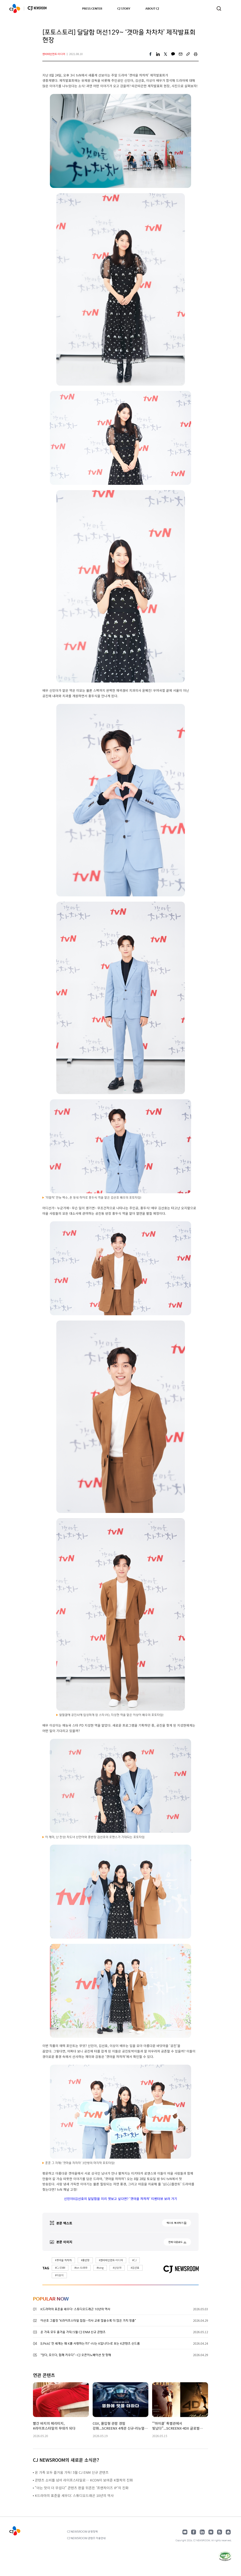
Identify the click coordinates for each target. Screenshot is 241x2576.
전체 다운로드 (175, 2242)
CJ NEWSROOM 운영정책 (82, 2531)
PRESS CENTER (92, 8)
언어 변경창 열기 (229, 8)
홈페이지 (228, 2532)
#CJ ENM (60, 2268)
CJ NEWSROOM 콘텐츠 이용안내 (86, 2538)
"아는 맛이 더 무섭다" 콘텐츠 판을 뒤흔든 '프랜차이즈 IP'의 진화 (82, 2487)
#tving (100, 2268)
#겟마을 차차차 (63, 2260)
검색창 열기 (219, 8)
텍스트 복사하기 (175, 2223)
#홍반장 (85, 2260)
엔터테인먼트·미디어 (53, 54)
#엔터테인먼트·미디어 (111, 2260)
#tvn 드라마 (80, 2268)
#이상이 (59, 2275)
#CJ (134, 2260)
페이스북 (193, 2532)
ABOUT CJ (152, 8)
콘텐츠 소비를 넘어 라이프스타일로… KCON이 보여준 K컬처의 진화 (84, 2480)
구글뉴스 (219, 2532)
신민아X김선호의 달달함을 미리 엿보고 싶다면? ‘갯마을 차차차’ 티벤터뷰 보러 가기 (120, 2198)
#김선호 (135, 2268)
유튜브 (185, 2532)
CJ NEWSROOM (14, 8)
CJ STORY (123, 8)
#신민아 (117, 2268)
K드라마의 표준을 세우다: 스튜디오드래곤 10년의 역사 (74, 2495)
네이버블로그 (210, 2532)
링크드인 (202, 2532)
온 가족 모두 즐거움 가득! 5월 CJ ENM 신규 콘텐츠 (72, 2472)
